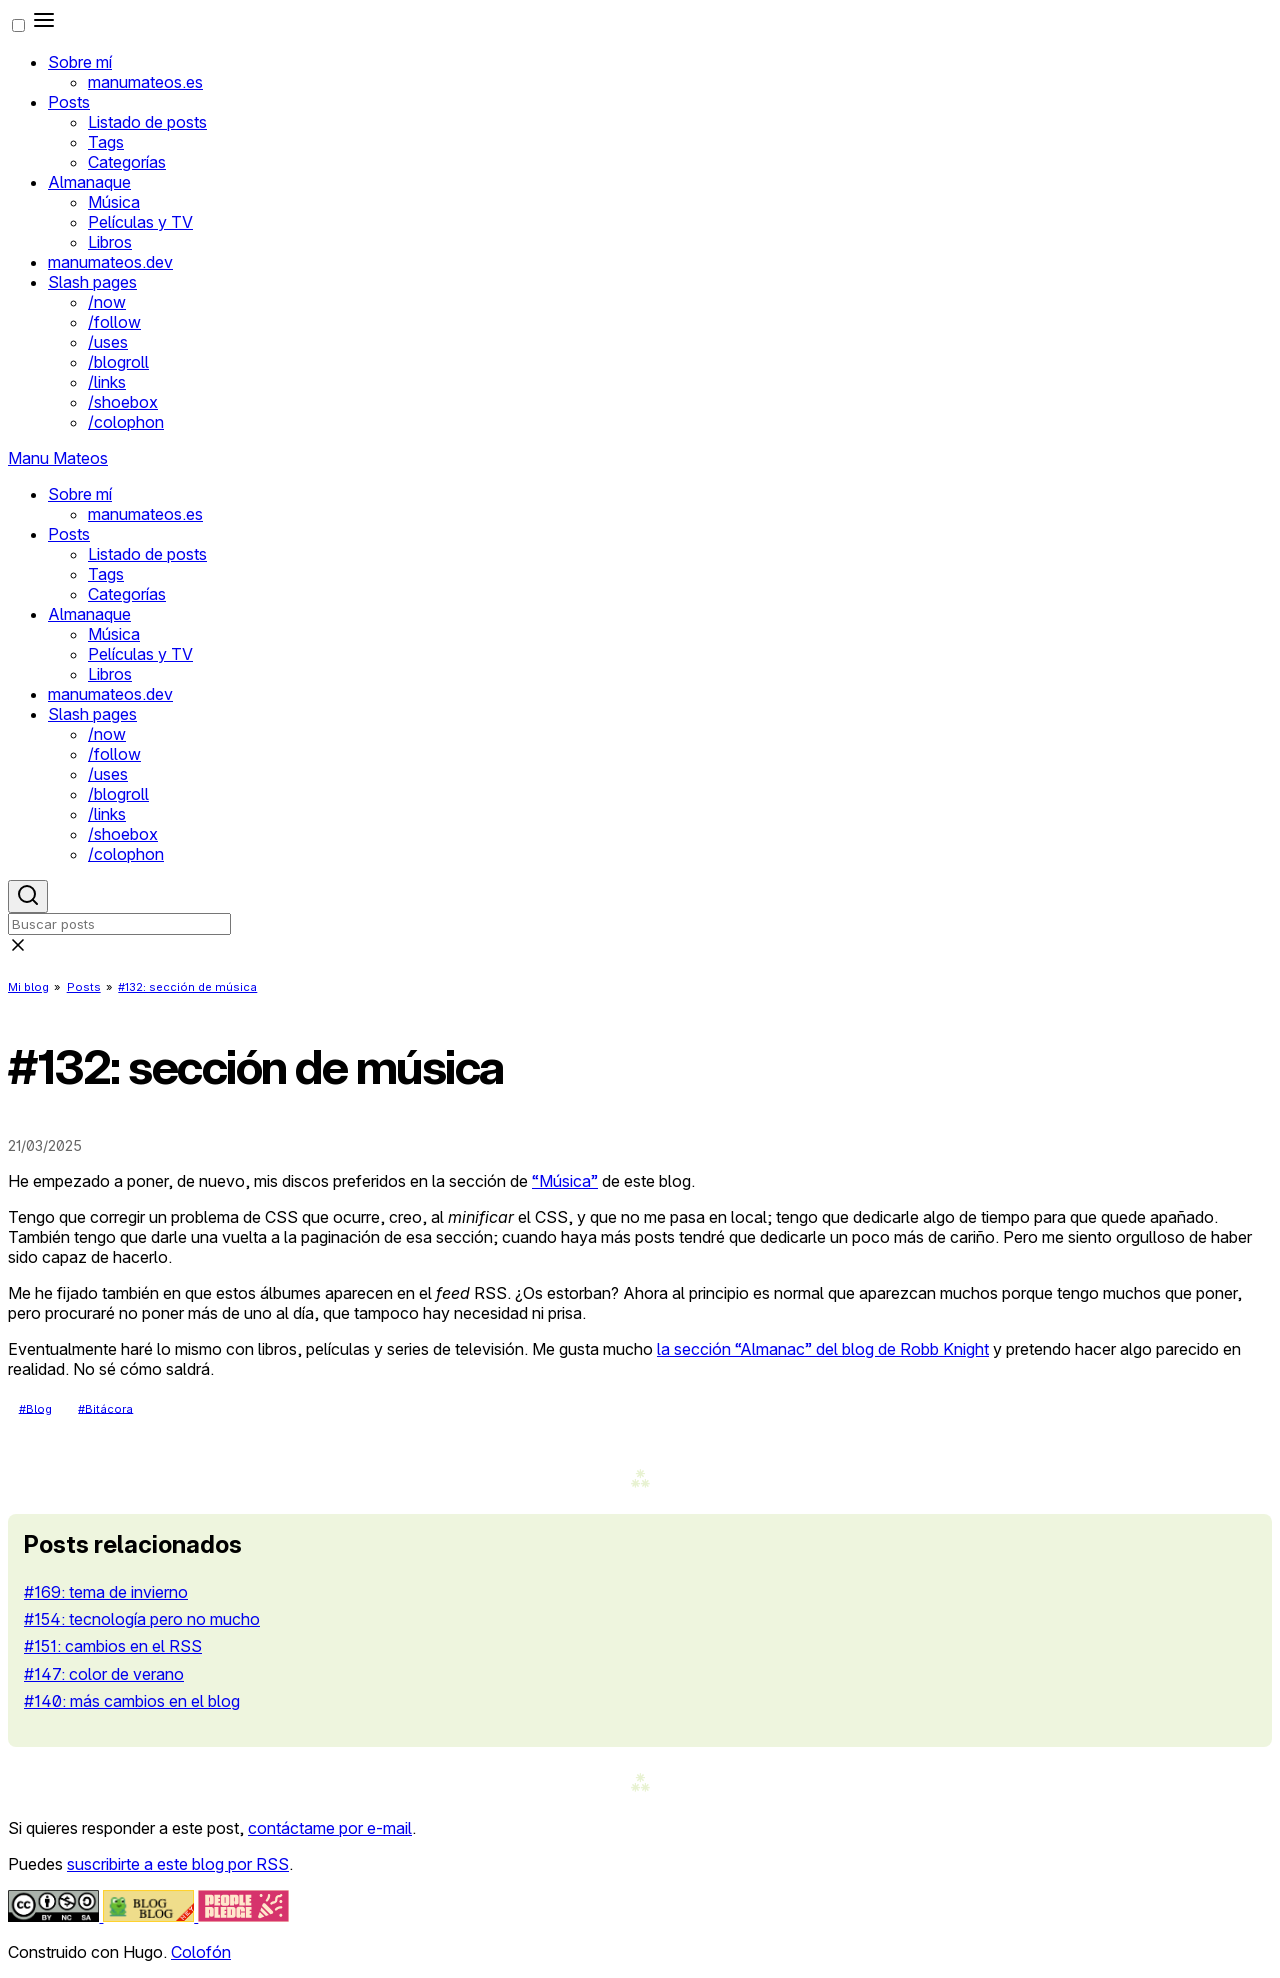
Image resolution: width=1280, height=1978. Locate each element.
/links (107, 382)
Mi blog (28, 987)
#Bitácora (105, 1408)
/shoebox (123, 402)
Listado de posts (147, 122)
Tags (106, 142)
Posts (69, 102)
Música (114, 202)
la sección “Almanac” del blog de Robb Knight (823, 1349)
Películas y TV (140, 222)
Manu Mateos (58, 458)
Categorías (127, 162)
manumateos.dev (110, 262)
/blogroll (118, 362)
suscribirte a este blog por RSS (178, 1864)
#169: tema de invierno (106, 1592)
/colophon (126, 422)
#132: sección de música (187, 987)
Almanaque (89, 182)
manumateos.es (145, 82)
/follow (114, 322)
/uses (108, 342)
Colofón (201, 1952)
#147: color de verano (104, 1674)
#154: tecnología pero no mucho (142, 1619)
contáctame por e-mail (330, 1828)
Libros (110, 242)
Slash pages (92, 282)
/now (107, 302)
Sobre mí (80, 62)
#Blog (35, 1408)
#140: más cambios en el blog (132, 1701)
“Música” (565, 1181)
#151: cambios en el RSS (113, 1646)
